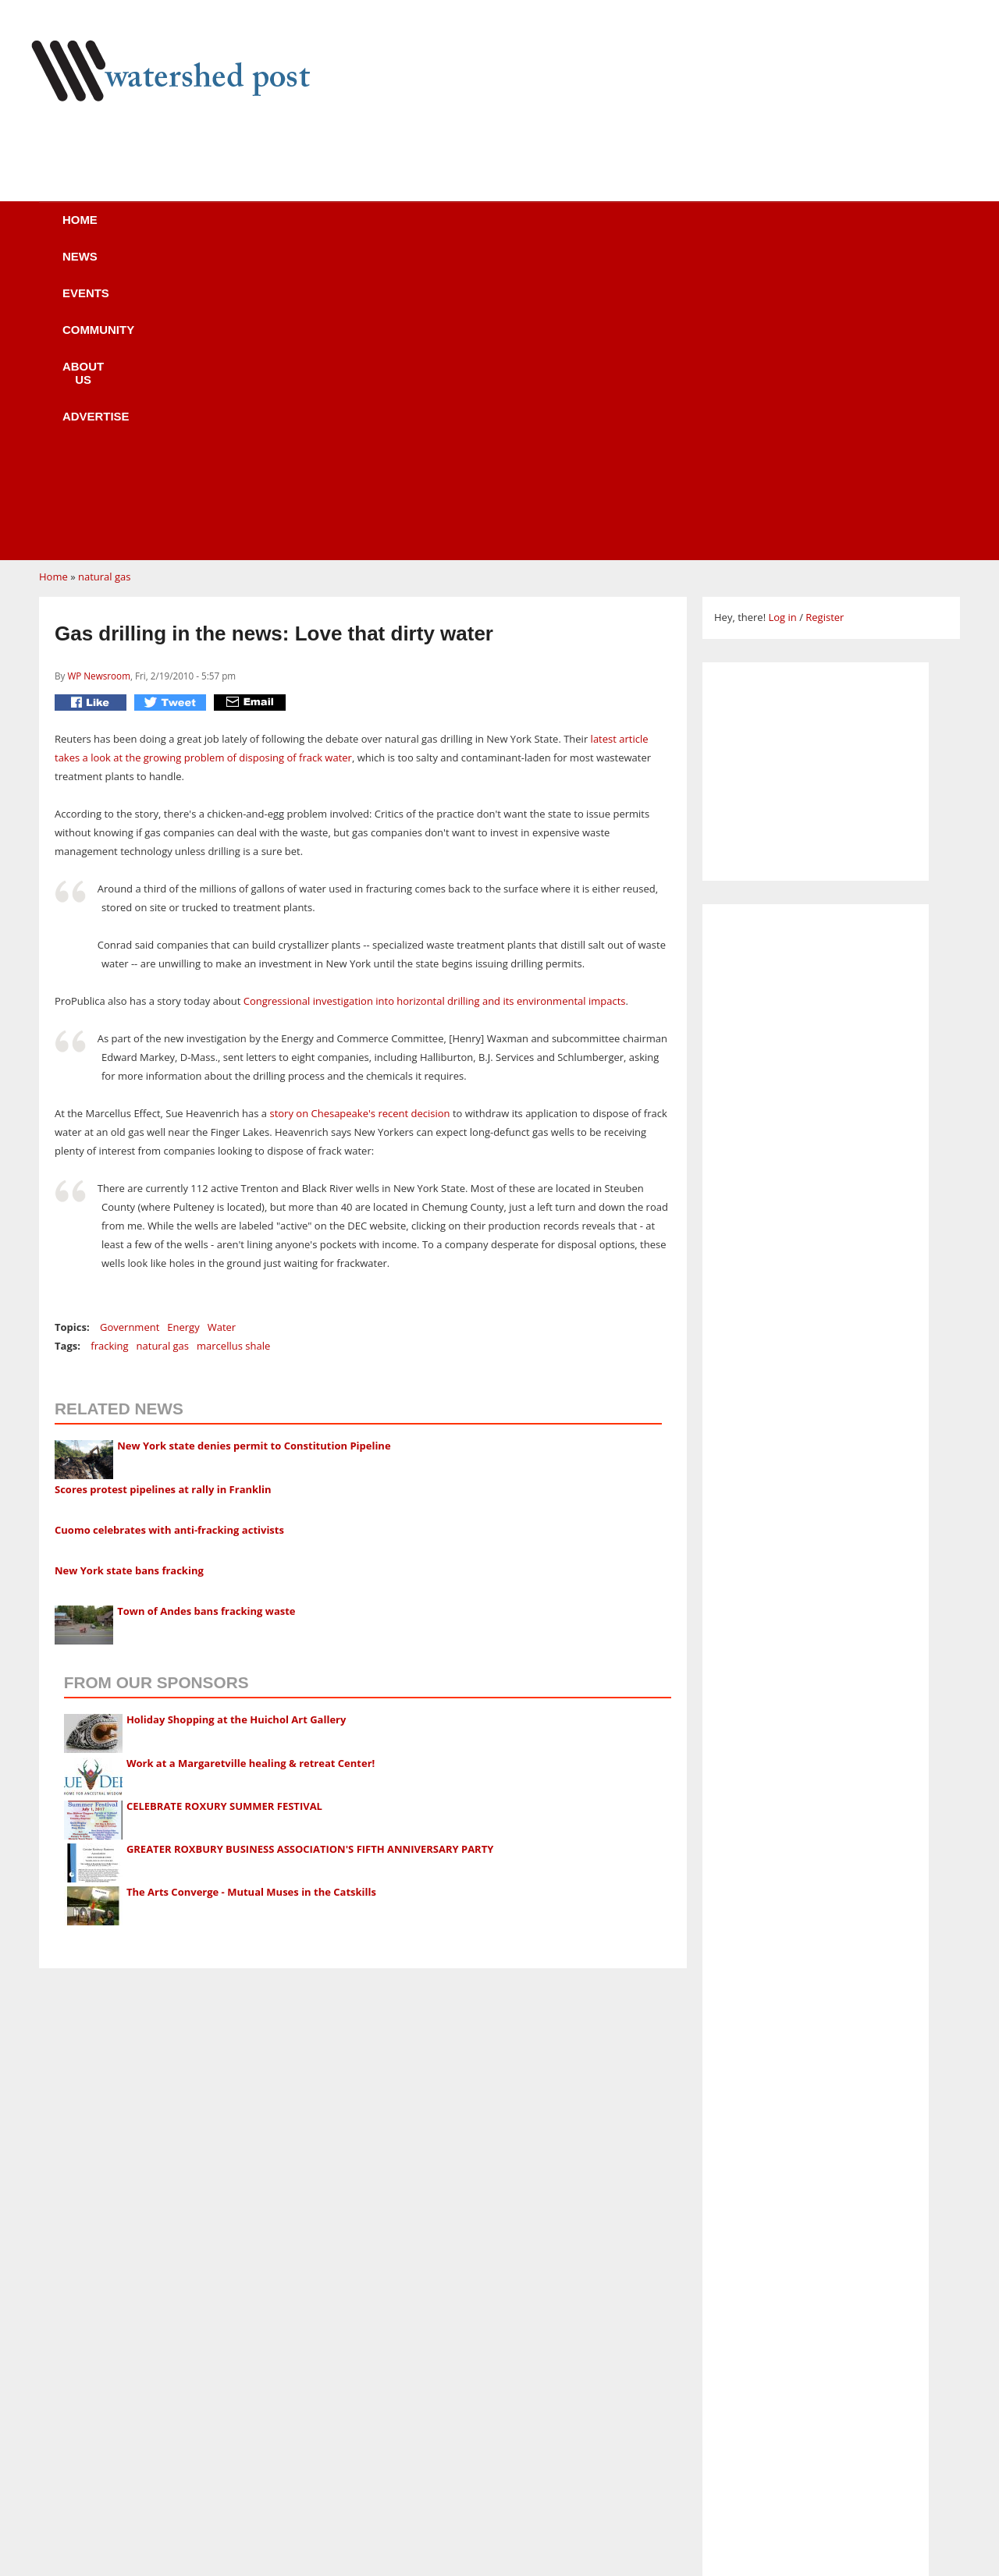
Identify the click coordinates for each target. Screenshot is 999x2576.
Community (409, 229)
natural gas (104, 280)
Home (126, 229)
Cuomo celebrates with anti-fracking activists (169, 1233)
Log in (782, 321)
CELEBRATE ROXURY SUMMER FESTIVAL (224, 1510)
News (210, 229)
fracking (109, 1049)
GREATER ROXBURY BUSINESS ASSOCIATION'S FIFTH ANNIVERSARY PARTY (309, 1552)
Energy (183, 1031)
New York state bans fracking (129, 1274)
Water (222, 1031)
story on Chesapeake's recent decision (359, 817)
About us (525, 229)
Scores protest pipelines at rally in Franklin (163, 1193)
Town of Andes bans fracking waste (206, 1315)
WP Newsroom (98, 379)
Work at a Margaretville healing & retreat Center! (250, 1467)
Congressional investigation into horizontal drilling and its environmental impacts (435, 704)
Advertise (638, 229)
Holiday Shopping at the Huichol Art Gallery (236, 1423)
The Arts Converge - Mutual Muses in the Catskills (251, 1595)
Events (300, 229)
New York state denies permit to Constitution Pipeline (253, 1149)
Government (129, 1031)
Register (824, 321)
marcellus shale (233, 1049)
